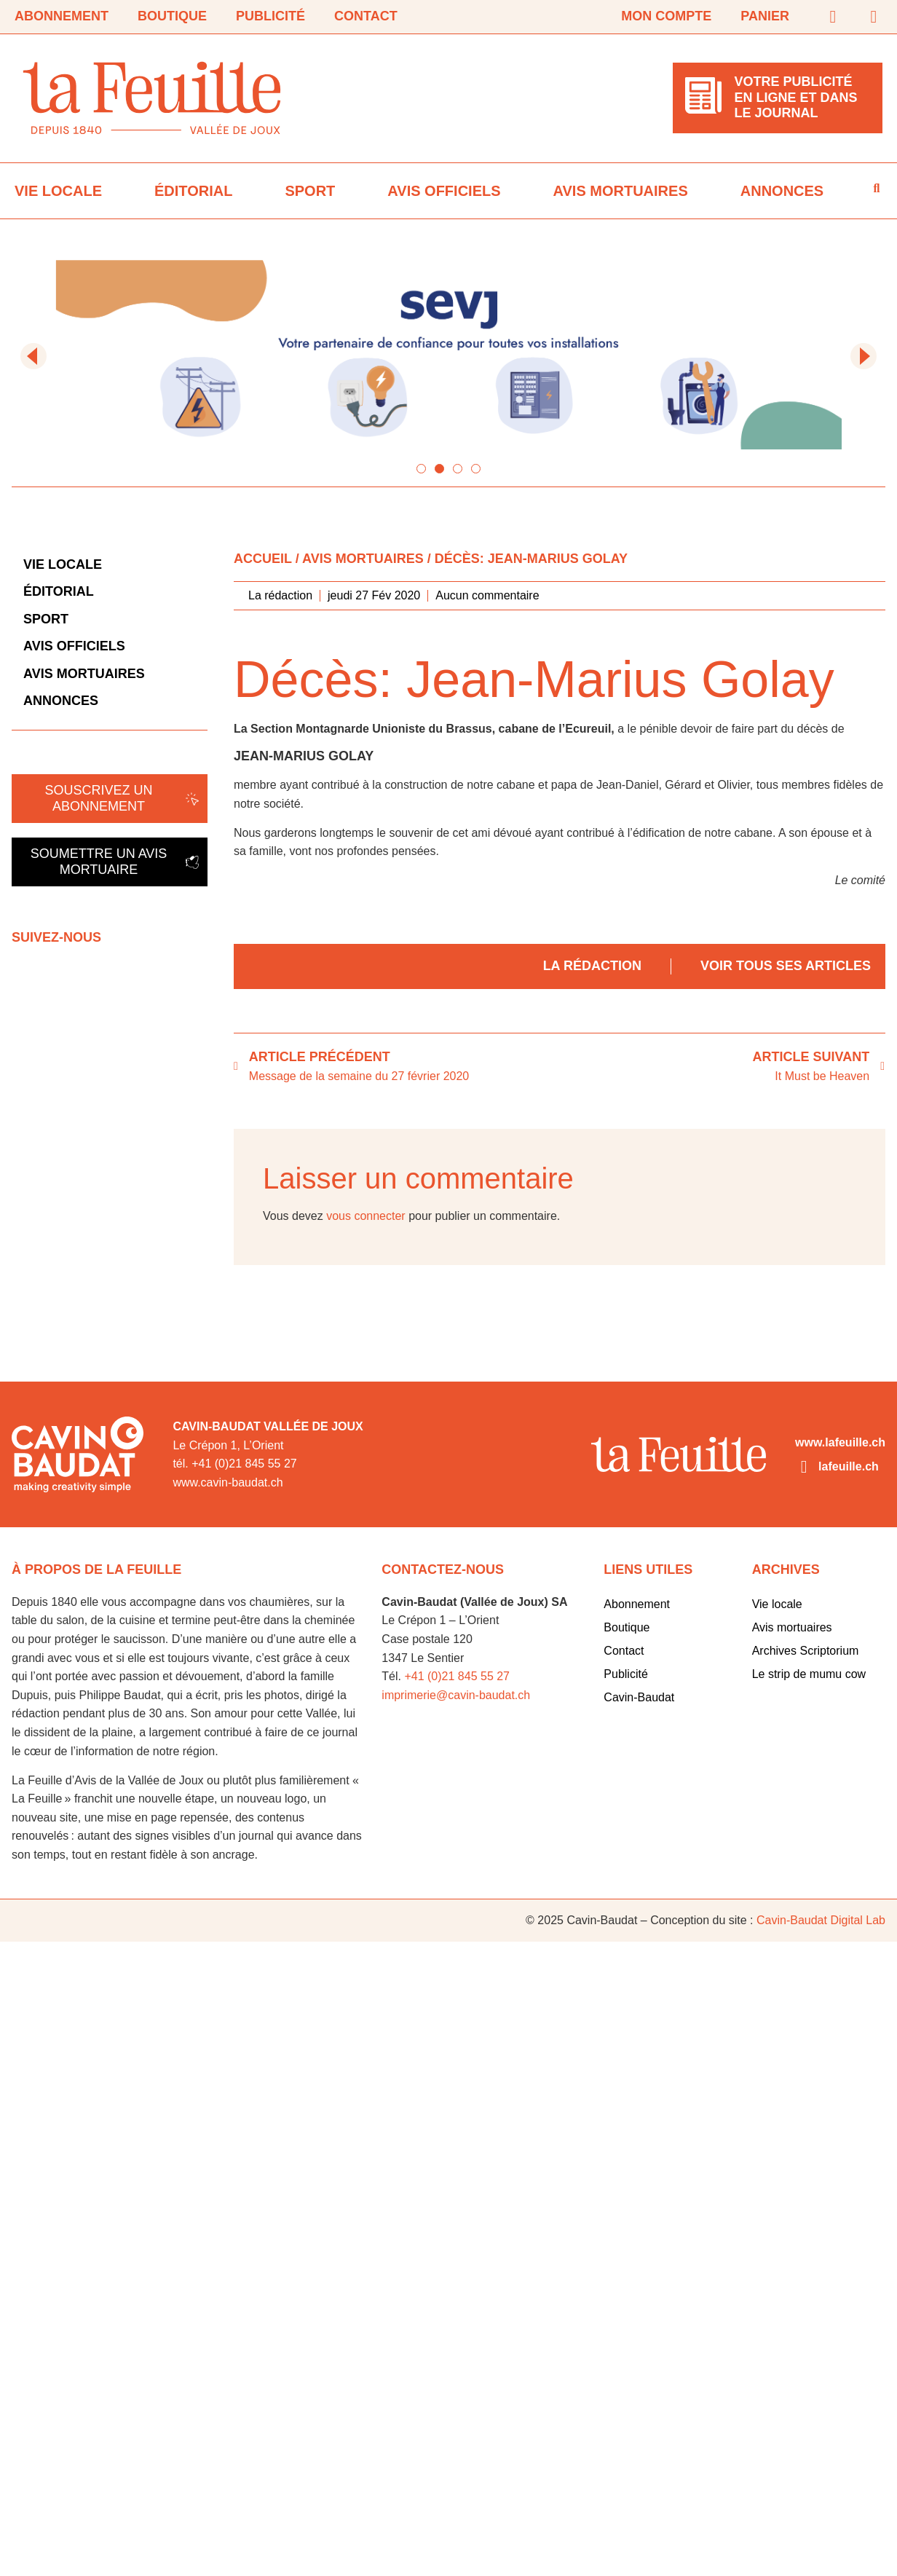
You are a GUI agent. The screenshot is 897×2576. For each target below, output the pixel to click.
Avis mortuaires (620, 191)
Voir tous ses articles (785, 965)
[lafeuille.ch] (804, 1467)
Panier (764, 16)
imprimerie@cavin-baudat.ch (456, 1695)
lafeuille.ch (848, 1466)
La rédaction (592, 965)
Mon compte (666, 16)
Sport (310, 191)
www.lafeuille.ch (840, 1442)
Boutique (172, 16)
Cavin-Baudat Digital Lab (820, 1920)
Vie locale (58, 191)
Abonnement (61, 16)
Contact (366, 16)
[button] (33, 356)
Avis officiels (443, 191)
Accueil (263, 558)
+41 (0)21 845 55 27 (457, 1676)
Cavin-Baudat (639, 1697)
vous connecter (366, 1216)
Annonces (781, 191)
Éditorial (193, 191)
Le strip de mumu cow (809, 1674)
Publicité (270, 16)
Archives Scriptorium (805, 1651)
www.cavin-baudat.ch (227, 1482)
